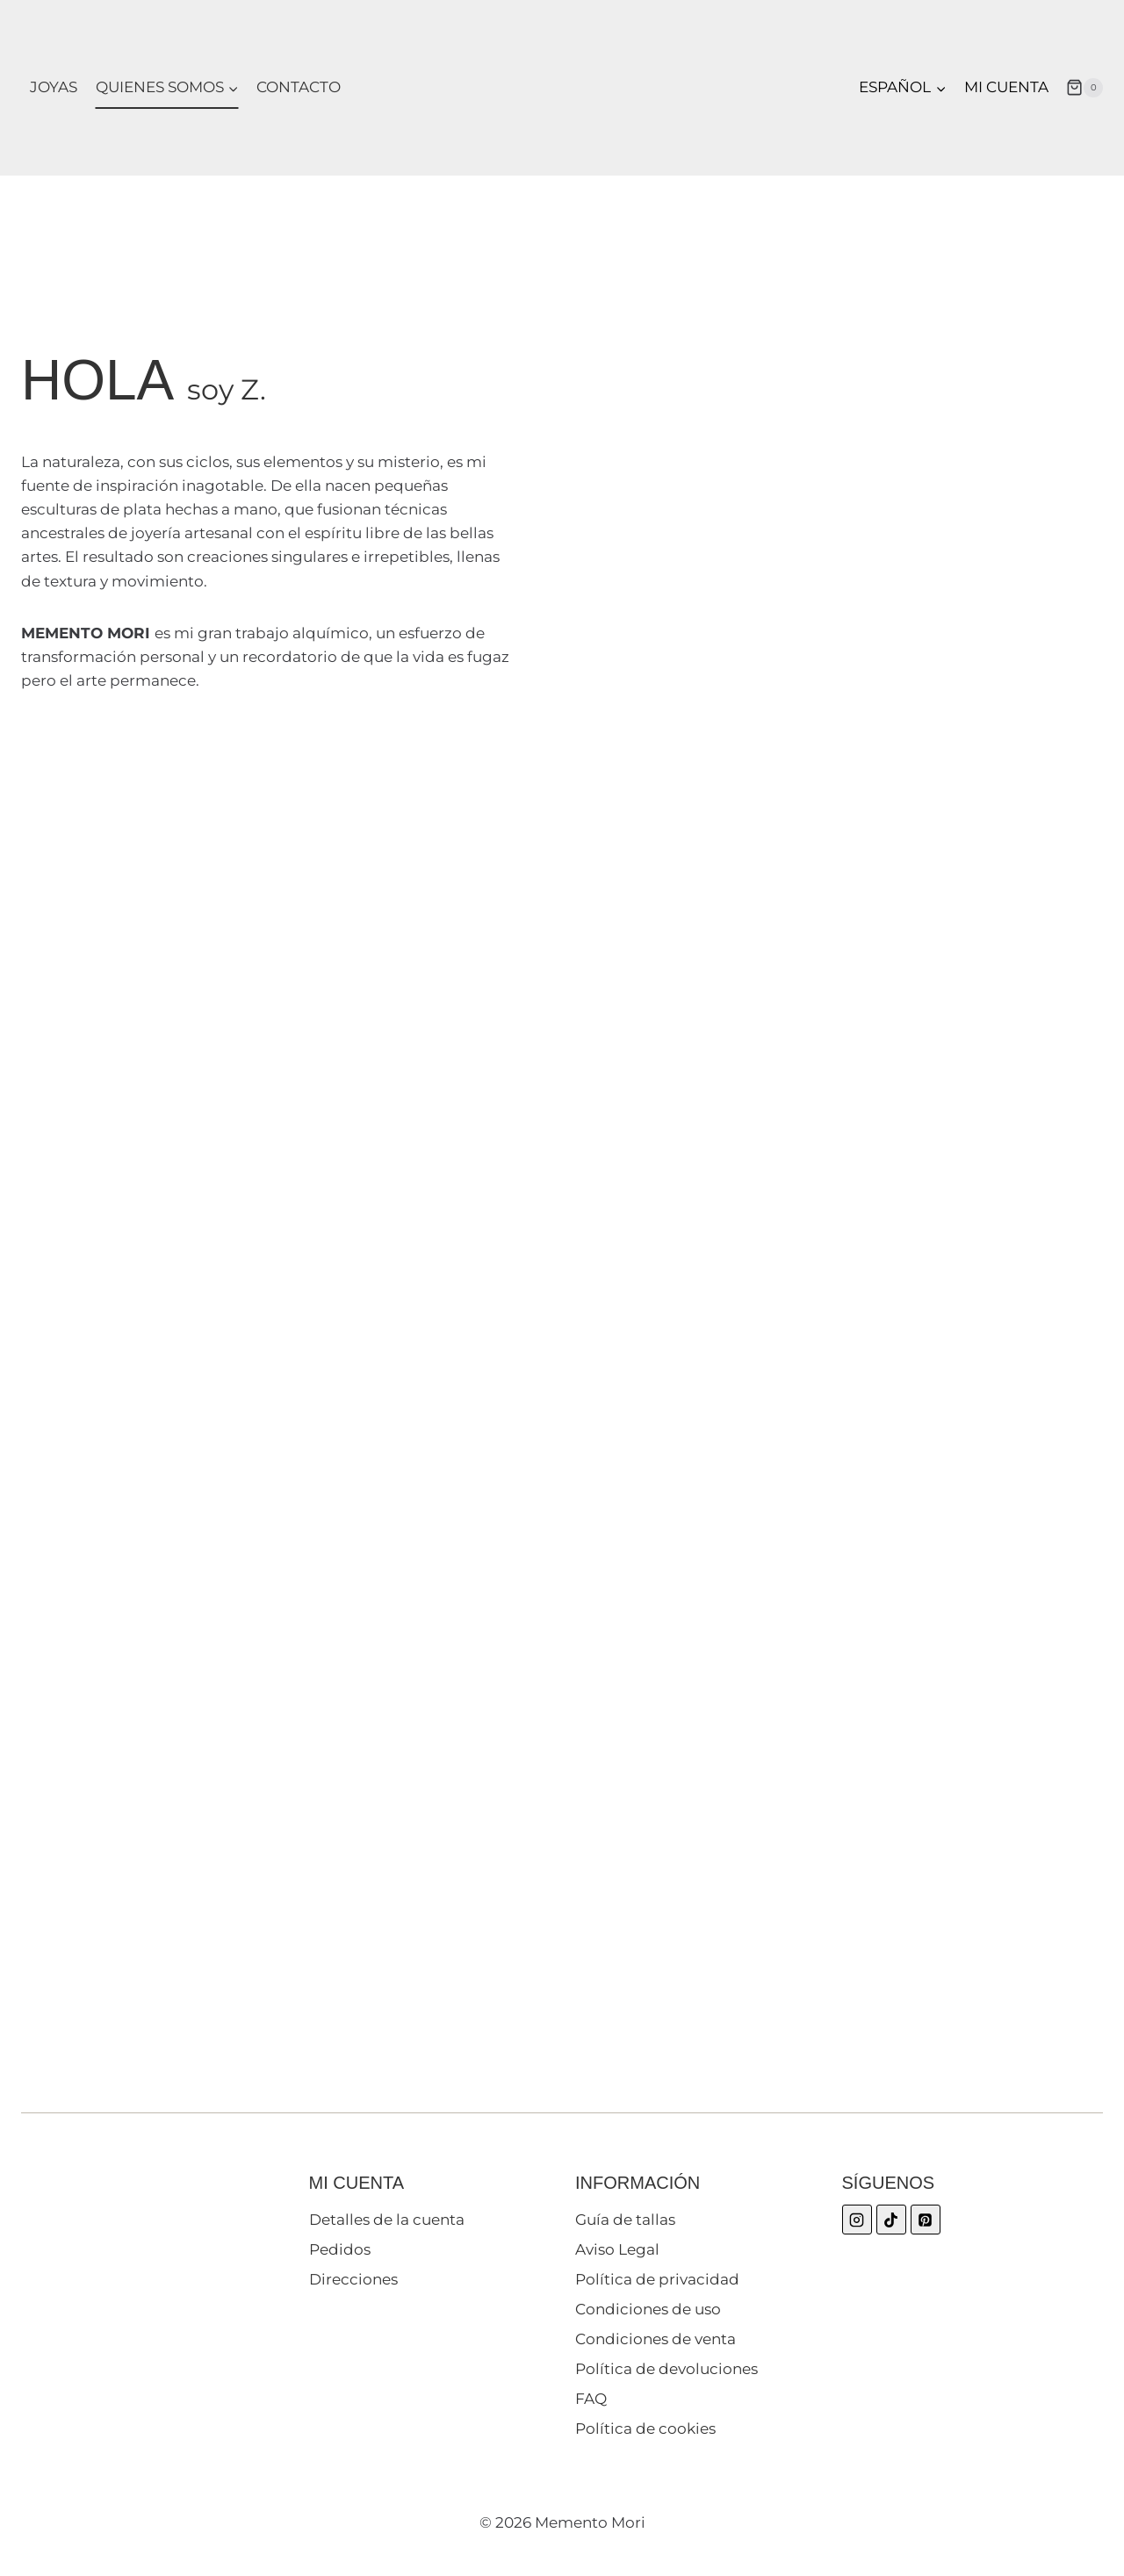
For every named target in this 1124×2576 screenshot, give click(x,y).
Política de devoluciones (666, 2369)
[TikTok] (891, 2219)
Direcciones (353, 2279)
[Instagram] (857, 2219)
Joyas (53, 87)
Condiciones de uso (648, 2309)
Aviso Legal (617, 2249)
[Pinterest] (925, 2219)
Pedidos (340, 2249)
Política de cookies (645, 2428)
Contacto (298, 87)
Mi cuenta (1006, 87)
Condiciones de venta (655, 2339)
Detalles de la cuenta (387, 2219)
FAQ (591, 2398)
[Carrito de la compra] (1084, 87)
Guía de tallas (625, 2219)
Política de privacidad (657, 2279)
